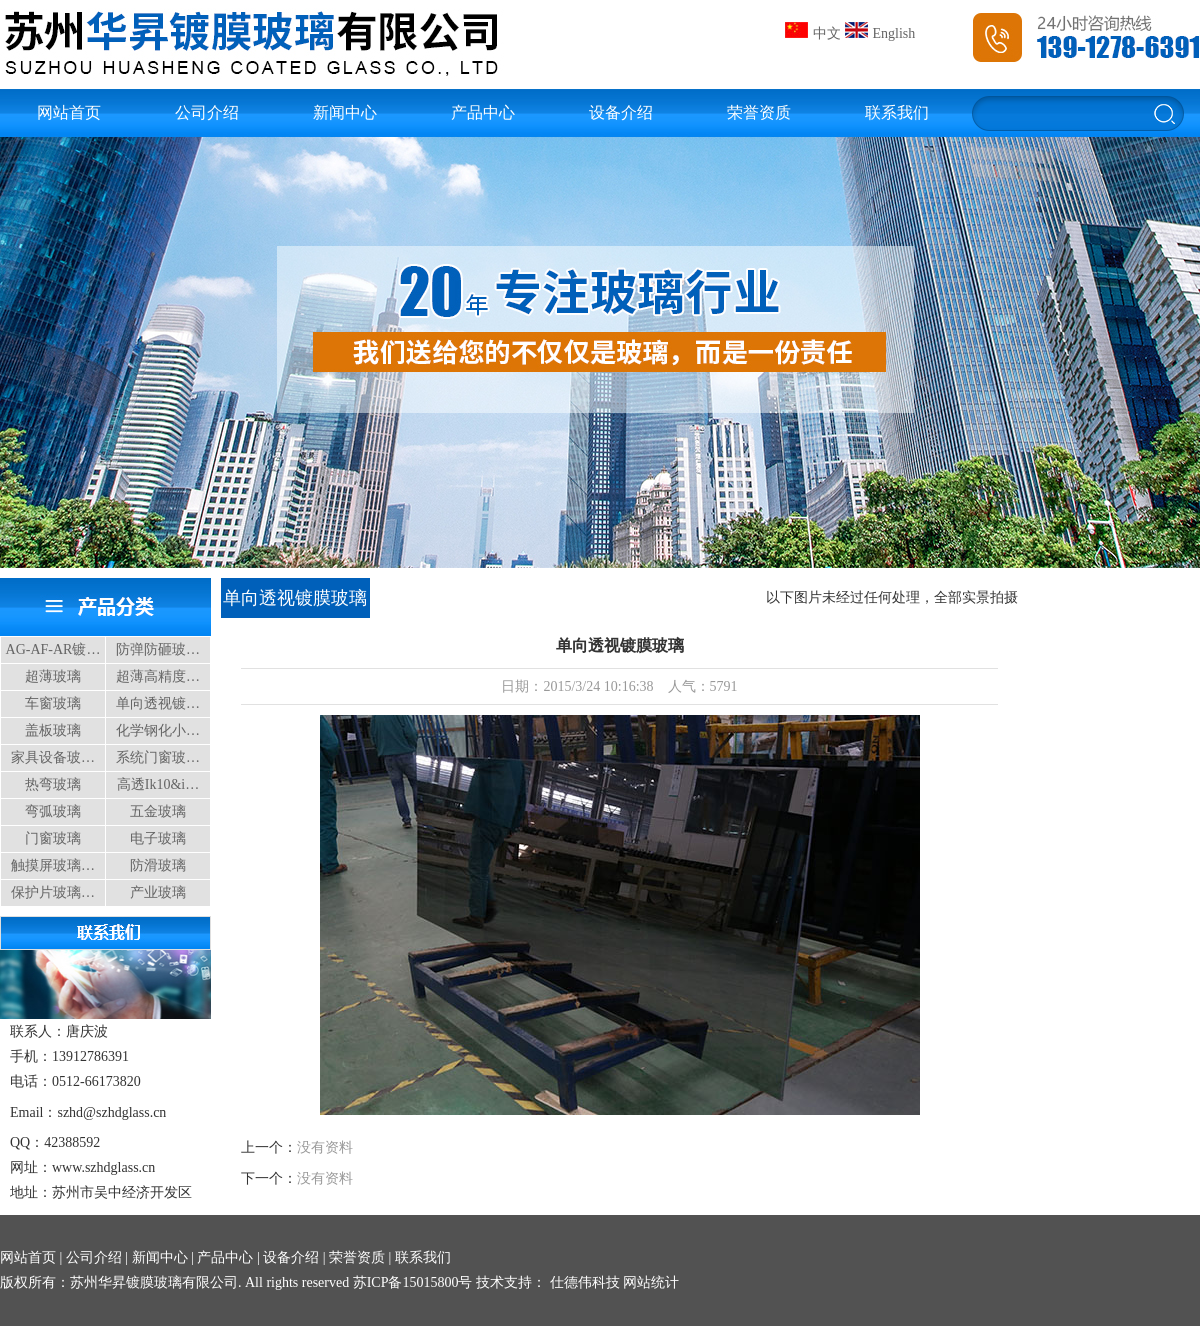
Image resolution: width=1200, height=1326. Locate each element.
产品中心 (483, 112)
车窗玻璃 (53, 703)
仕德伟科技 (583, 1282)
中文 (813, 33)
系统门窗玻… (158, 757)
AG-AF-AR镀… (53, 649)
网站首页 (69, 112)
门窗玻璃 (53, 838)
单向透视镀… (158, 703)
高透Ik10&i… (158, 784)
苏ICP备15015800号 (413, 1282)
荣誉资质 (759, 112)
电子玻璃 (158, 838)
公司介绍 (207, 112)
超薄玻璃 (53, 676)
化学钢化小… (158, 730)
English (880, 33)
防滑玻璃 (158, 865)
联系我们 (897, 112)
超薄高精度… (158, 676)
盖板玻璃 (53, 730)
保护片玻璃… (53, 892)
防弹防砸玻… (158, 649)
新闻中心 (345, 112)
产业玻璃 (158, 892)
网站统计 (651, 1282)
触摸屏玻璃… (53, 865)
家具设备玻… (53, 757)
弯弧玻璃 (53, 811)
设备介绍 (621, 112)
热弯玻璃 (53, 784)
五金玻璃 (158, 811)
